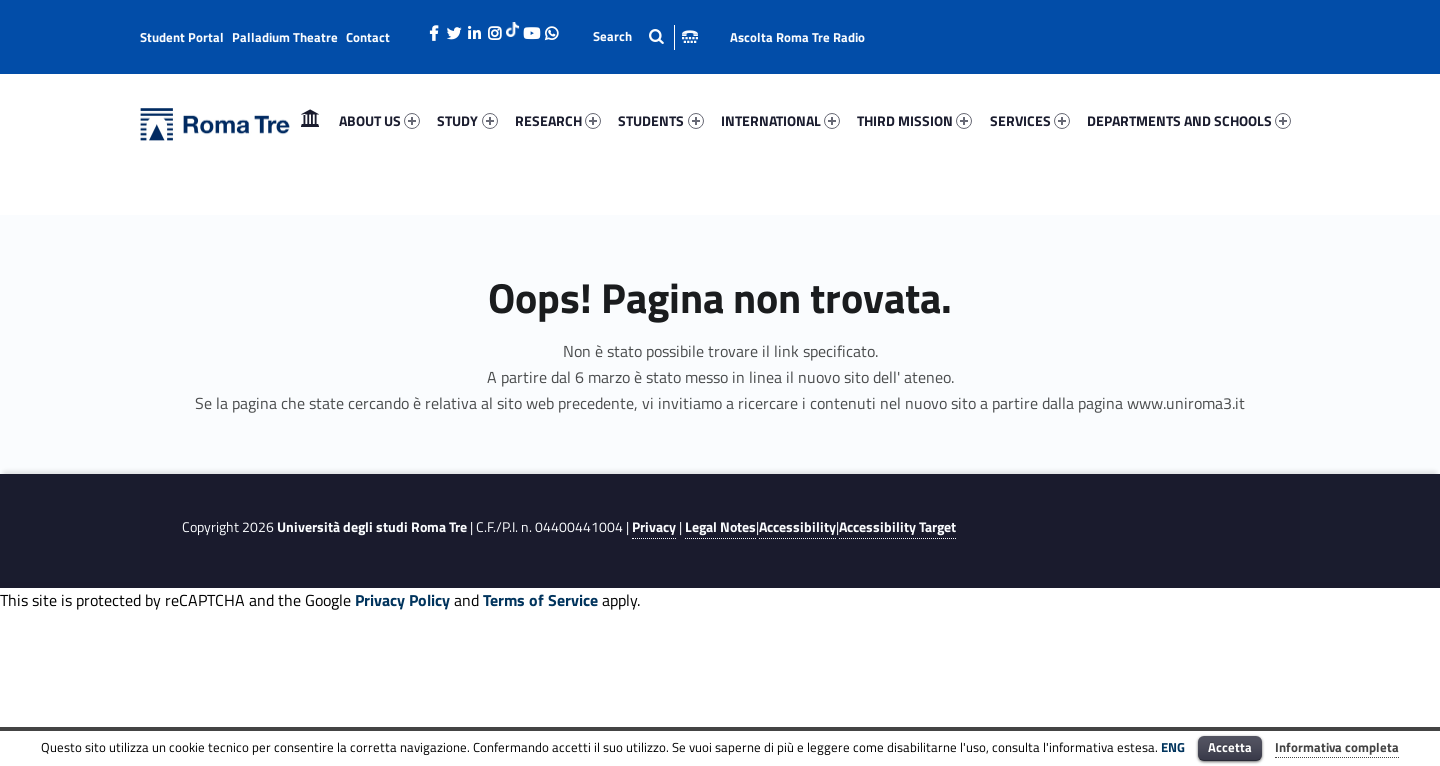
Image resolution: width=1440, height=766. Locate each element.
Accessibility (797, 527)
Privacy (654, 527)
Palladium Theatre (285, 37)
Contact (368, 37)
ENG (1173, 747)
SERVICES (1030, 120)
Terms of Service (540, 600)
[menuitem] (310, 121)
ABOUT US (379, 120)
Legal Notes (720, 527)
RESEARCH (558, 120)
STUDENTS (660, 120)
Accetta (1230, 747)
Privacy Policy (402, 600)
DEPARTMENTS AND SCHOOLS (1189, 120)
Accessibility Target (897, 527)
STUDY (467, 120)
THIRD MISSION (914, 120)
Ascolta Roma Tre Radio (797, 37)
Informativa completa (1337, 747)
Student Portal (182, 37)
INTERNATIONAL (780, 120)
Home (310, 120)
